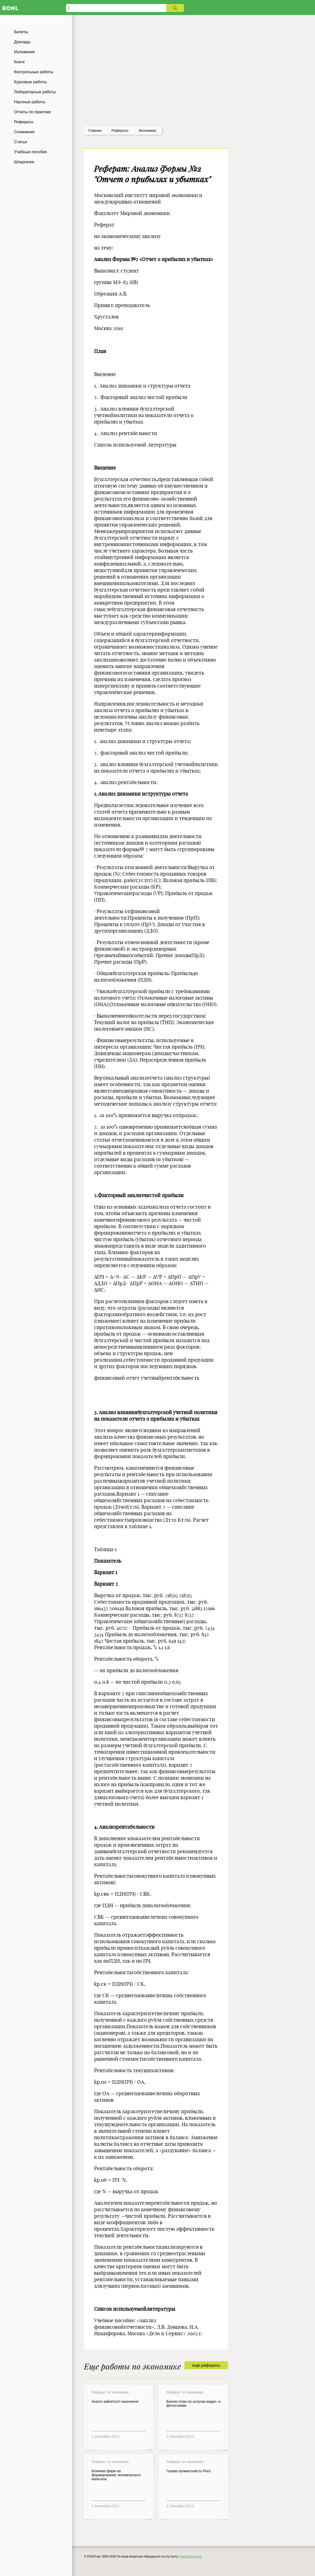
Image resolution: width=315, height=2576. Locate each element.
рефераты (119, 131)
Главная (94, 131)
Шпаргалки (24, 162)
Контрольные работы (34, 72)
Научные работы (29, 102)
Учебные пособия (30, 152)
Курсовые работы (30, 82)
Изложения (24, 52)
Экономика (147, 131)
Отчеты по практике (32, 112)
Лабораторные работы (35, 92)
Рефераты (23, 122)
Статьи (20, 142)
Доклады (22, 42)
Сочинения (24, 132)
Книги (19, 62)
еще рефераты (206, 2365)
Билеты (21, 32)
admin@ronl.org (190, 2556)
